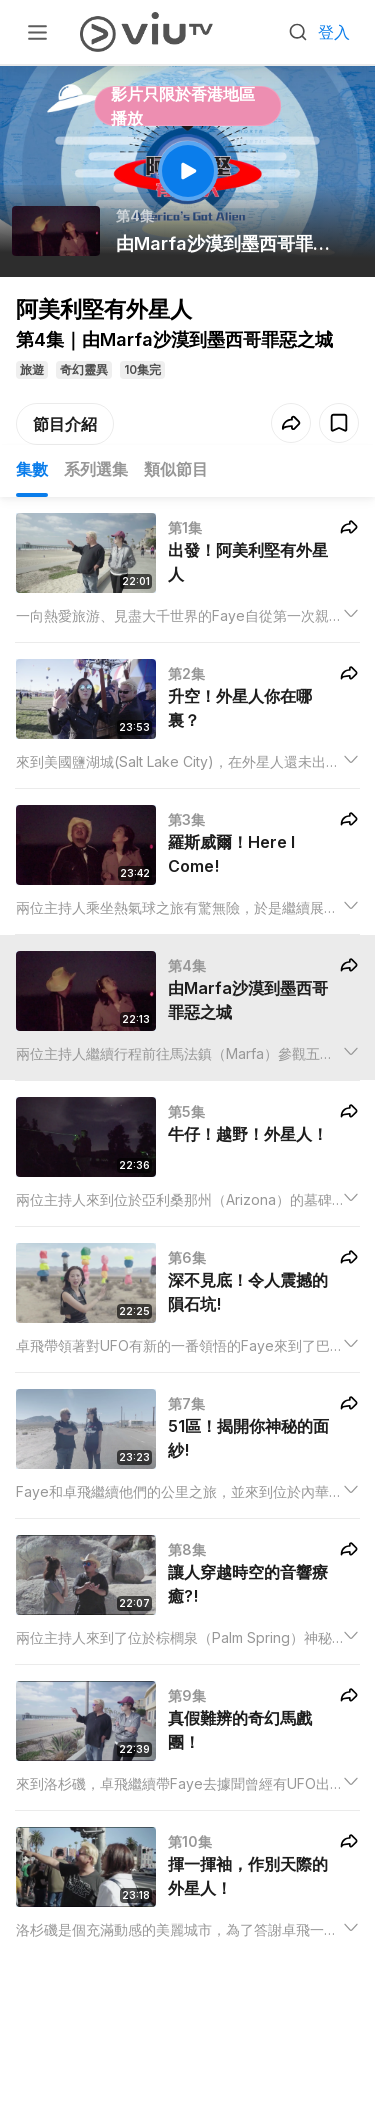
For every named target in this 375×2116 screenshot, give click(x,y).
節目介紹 (65, 424)
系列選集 (96, 469)
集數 (32, 469)
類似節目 (176, 469)
